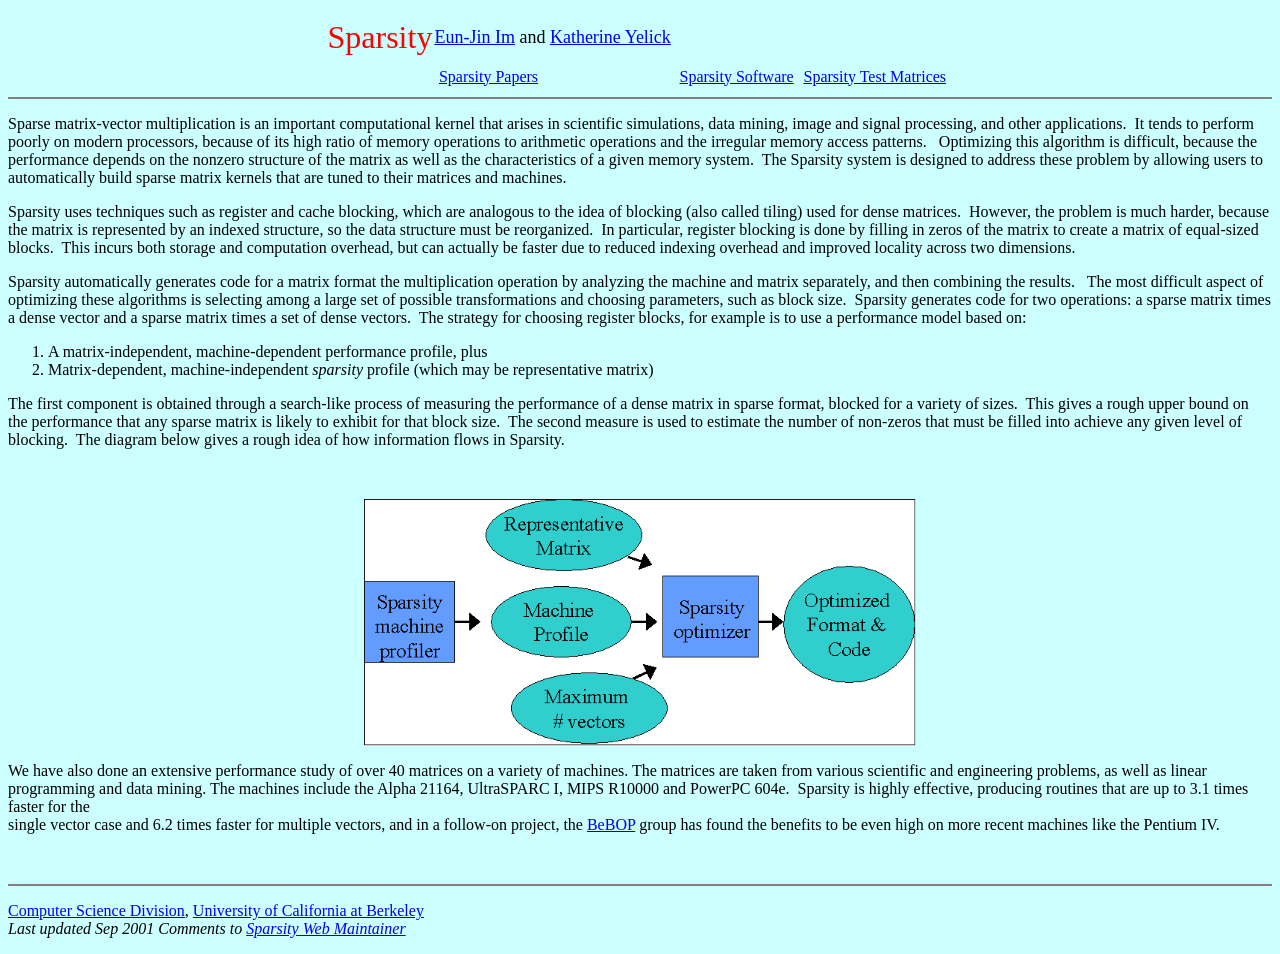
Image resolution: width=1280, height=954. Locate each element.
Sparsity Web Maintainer (325, 928)
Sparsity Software (737, 76)
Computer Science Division (96, 910)
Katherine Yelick (610, 37)
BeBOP (611, 824)
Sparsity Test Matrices (875, 76)
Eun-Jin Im (474, 37)
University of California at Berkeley (308, 910)
